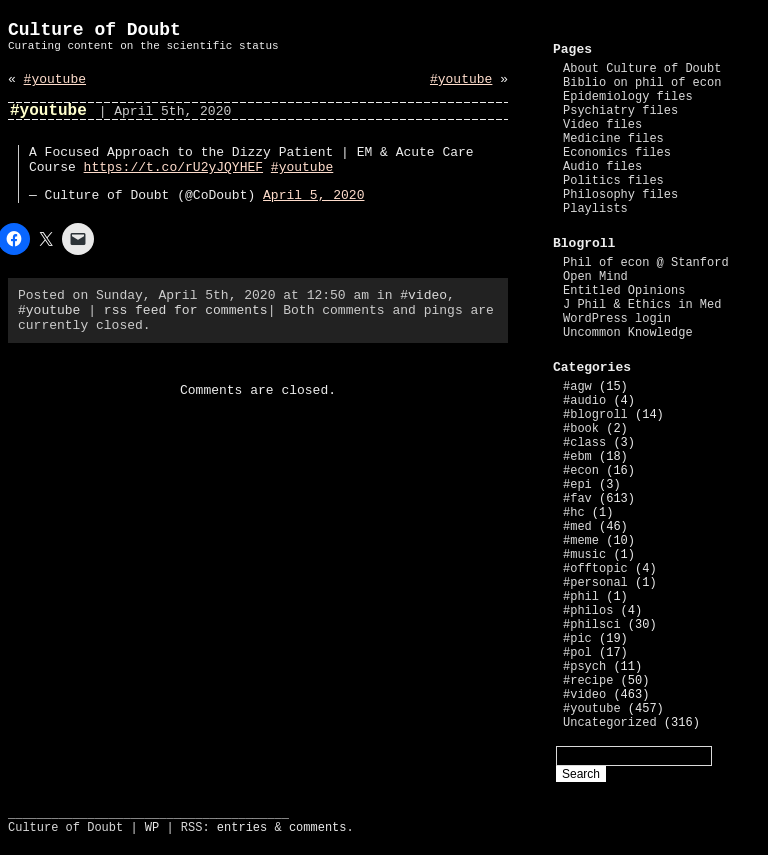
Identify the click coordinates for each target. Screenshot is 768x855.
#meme (581, 541)
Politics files (613, 181)
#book (581, 429)
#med (577, 527)
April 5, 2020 (313, 195)
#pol (577, 653)
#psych (584, 667)
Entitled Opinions (624, 291)
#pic (577, 639)
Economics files (617, 153)
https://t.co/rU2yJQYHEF (173, 167)
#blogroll (595, 415)
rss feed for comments (186, 310)
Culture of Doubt (94, 30)
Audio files (602, 167)
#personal (595, 583)
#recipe (588, 681)
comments (318, 828)
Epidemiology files (628, 97)
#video (423, 295)
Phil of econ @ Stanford (646, 263)
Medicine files (613, 139)
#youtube (55, 79)
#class (584, 443)
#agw (577, 387)
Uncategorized (610, 723)
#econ (581, 471)
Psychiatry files (620, 111)
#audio (584, 401)
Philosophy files (620, 195)
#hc (574, 513)
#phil (581, 597)
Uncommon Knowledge (628, 333)
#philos (588, 611)
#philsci (592, 625)
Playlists (595, 209)
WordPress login (617, 319)
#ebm (577, 457)
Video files (602, 125)
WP (152, 828)
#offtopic (595, 569)
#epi (577, 485)
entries (242, 828)
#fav (577, 499)
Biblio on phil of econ (642, 83)
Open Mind (595, 277)
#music (584, 555)
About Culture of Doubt (642, 69)
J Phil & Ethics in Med (642, 305)
